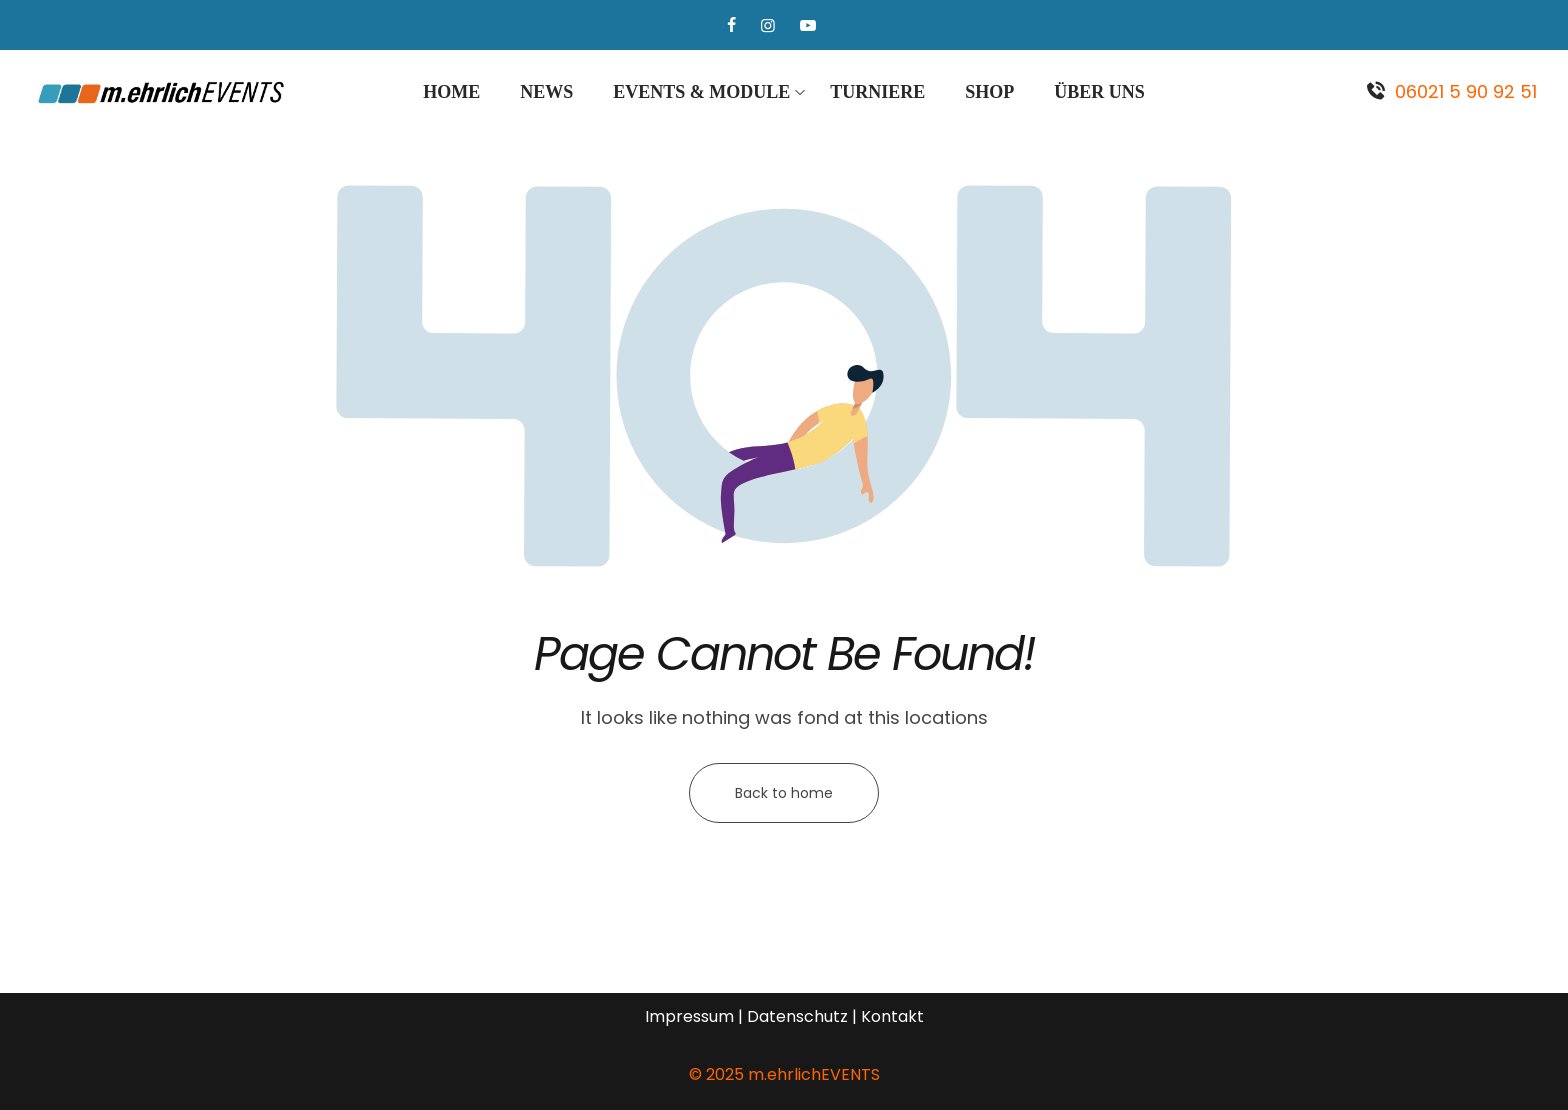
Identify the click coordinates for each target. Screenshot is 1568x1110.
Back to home (784, 793)
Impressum (689, 1016)
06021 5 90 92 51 (1466, 91)
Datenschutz (797, 1016)
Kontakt (892, 1016)
